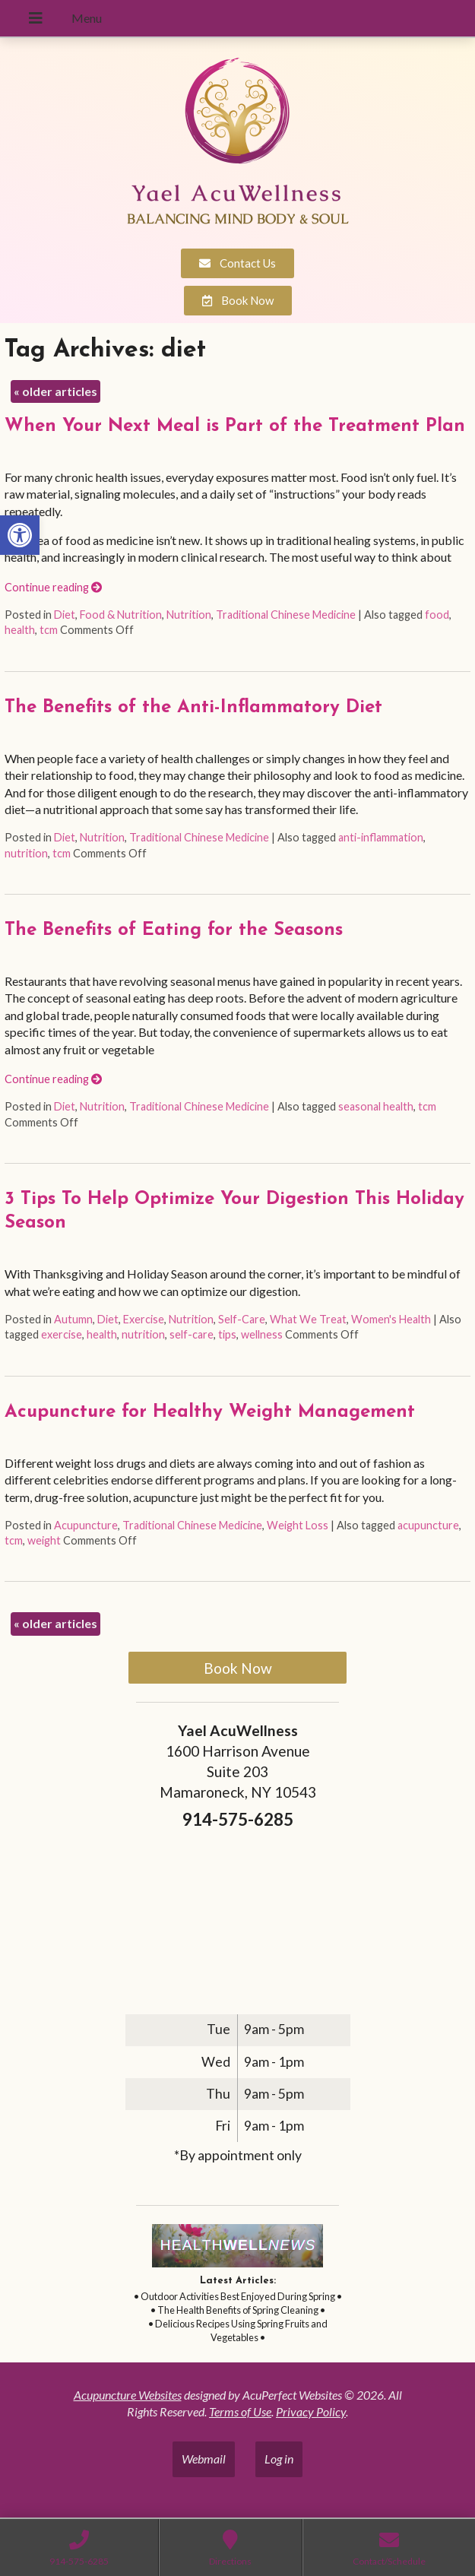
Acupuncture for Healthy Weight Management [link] (210, 1412)
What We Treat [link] (308, 1319)
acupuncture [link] (428, 1525)
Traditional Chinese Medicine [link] (286, 614)
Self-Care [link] (241, 1319)
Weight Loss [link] (297, 1525)
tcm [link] (49, 629)
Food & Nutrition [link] (121, 614)
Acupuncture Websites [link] (128, 2394)
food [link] (437, 614)
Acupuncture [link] (86, 1525)
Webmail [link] (204, 2458)
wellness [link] (262, 1334)
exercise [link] (61, 1334)
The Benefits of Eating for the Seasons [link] (174, 930)
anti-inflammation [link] (380, 837)
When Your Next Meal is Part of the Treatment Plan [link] (235, 426)
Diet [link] (64, 614)
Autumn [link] (73, 1319)
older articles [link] (55, 391)
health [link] (20, 629)
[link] (20, 535)
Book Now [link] (238, 1668)
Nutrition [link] (188, 614)
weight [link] (44, 1540)
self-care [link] (191, 1334)
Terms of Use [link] (240, 2411)
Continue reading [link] (53, 587)
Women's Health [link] (391, 1319)
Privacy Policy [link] (311, 2411)
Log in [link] (278, 2458)
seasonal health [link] (375, 1106)
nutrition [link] (26, 853)
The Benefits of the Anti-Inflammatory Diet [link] (193, 708)
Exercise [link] (143, 1319)
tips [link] (227, 1334)
